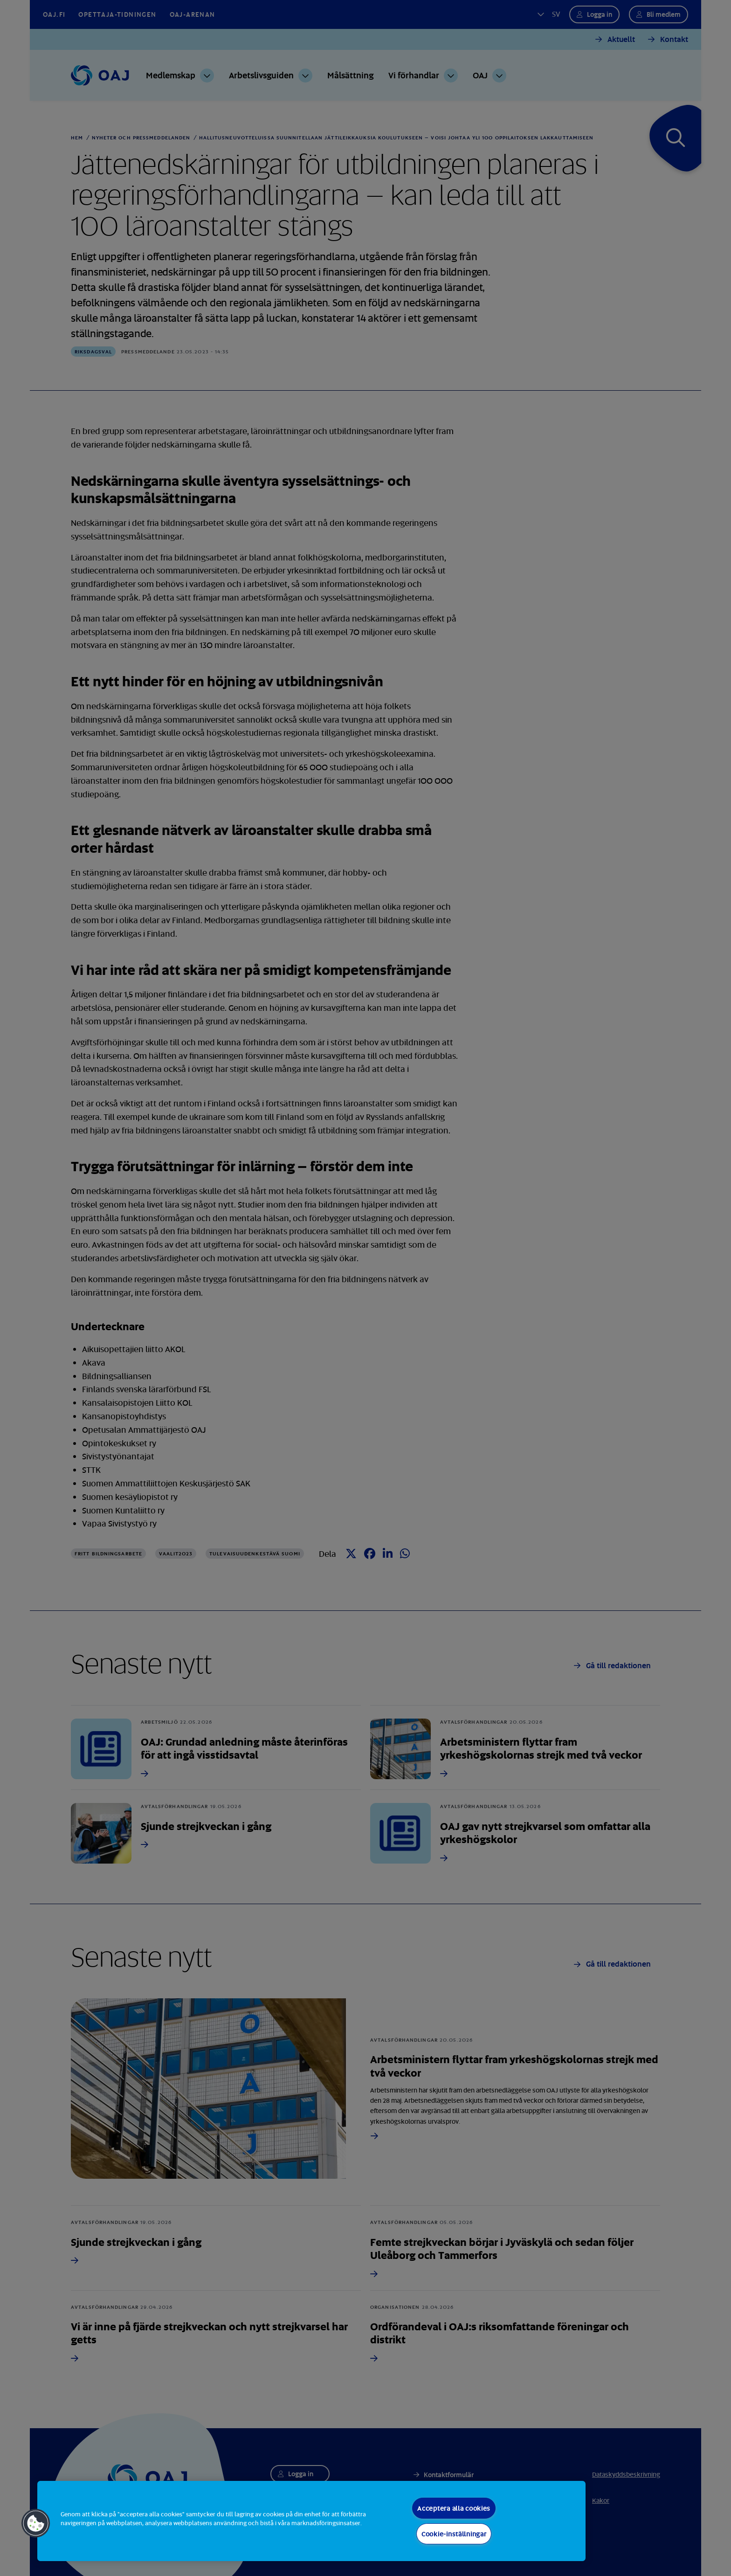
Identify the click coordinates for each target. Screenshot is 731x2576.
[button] (36, 2523)
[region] (311, 2521)
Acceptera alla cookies (453, 2508)
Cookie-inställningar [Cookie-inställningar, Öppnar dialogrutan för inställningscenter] (453, 2533)
